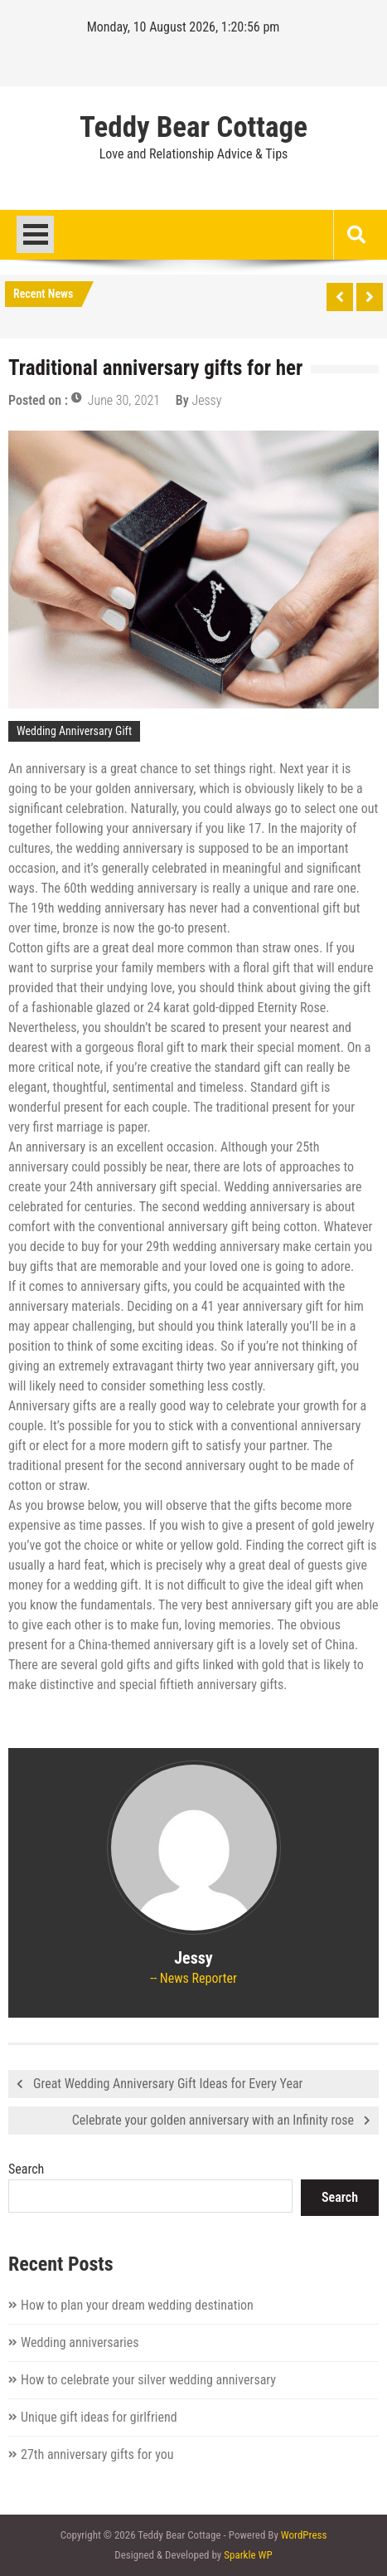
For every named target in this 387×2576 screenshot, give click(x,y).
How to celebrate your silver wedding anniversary (148, 2380)
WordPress (304, 2535)
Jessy (206, 400)
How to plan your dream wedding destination (137, 2305)
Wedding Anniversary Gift (74, 731)
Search (26, 2169)
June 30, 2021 (124, 400)
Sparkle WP (248, 2555)
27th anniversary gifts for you (97, 2454)
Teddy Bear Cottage (193, 127)
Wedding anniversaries (80, 2342)
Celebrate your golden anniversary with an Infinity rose (213, 2120)
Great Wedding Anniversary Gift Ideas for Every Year (167, 2083)
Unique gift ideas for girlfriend (99, 2417)
